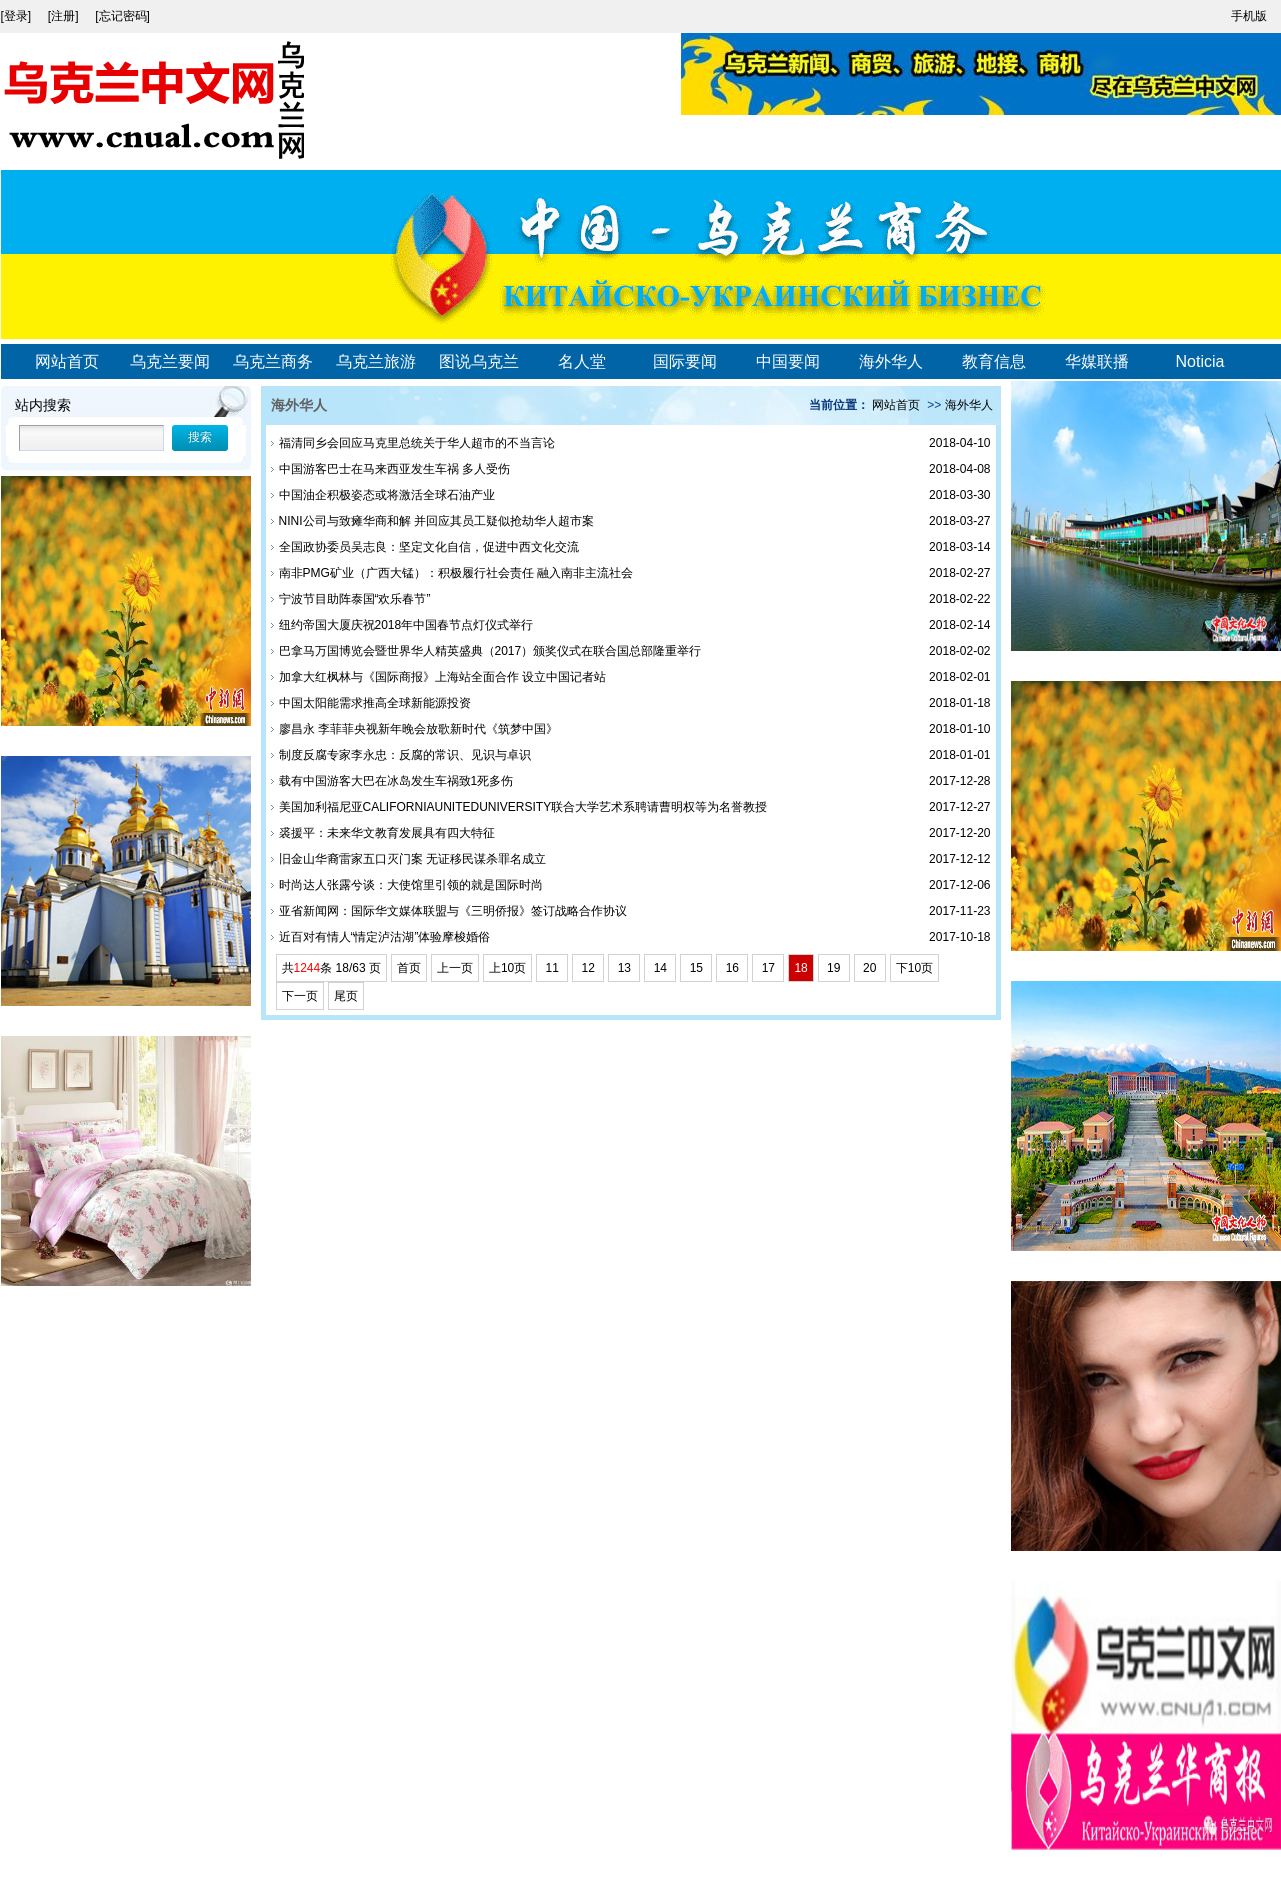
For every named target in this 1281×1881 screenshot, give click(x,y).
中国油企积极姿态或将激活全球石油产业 (387, 495)
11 (552, 968)
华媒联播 (1097, 361)
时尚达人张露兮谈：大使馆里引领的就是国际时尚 (411, 885)
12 (588, 968)
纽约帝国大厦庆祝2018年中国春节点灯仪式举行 (406, 625)
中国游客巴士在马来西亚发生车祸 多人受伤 (394, 469)
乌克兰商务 (273, 361)
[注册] (65, 16)
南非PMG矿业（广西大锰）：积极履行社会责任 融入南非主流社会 (456, 573)
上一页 (455, 968)
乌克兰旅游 (376, 361)
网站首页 (67, 361)
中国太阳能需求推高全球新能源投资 (375, 703)
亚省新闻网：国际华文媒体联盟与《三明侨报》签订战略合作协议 (453, 911)
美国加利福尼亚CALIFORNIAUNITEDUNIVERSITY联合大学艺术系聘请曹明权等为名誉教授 (523, 807)
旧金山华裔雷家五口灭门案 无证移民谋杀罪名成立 (412, 859)
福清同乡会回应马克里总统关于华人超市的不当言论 (417, 443)
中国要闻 (788, 361)
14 (660, 968)
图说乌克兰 (479, 361)
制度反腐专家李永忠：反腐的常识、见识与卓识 (405, 755)
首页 (409, 968)
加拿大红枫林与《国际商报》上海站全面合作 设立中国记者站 (442, 677)
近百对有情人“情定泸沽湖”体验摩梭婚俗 (385, 937)
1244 (307, 968)
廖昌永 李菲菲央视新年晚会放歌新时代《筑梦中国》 (418, 729)
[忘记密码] (122, 16)
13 (624, 968)
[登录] (18, 16)
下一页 (300, 996)
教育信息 (994, 361)
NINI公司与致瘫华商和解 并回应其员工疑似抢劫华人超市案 (436, 521)
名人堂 (582, 361)
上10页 (507, 968)
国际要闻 (685, 361)
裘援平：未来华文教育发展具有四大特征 (387, 833)
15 (696, 968)
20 (870, 968)
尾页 (346, 996)
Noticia (1200, 361)
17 (768, 968)
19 (834, 968)
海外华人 (891, 361)
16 (732, 968)
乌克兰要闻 (170, 361)
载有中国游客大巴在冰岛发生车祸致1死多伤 (396, 781)
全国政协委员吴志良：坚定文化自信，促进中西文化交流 (429, 547)
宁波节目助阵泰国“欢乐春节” (355, 599)
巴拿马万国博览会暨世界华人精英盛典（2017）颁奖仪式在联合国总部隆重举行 (490, 651)
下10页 (914, 968)
